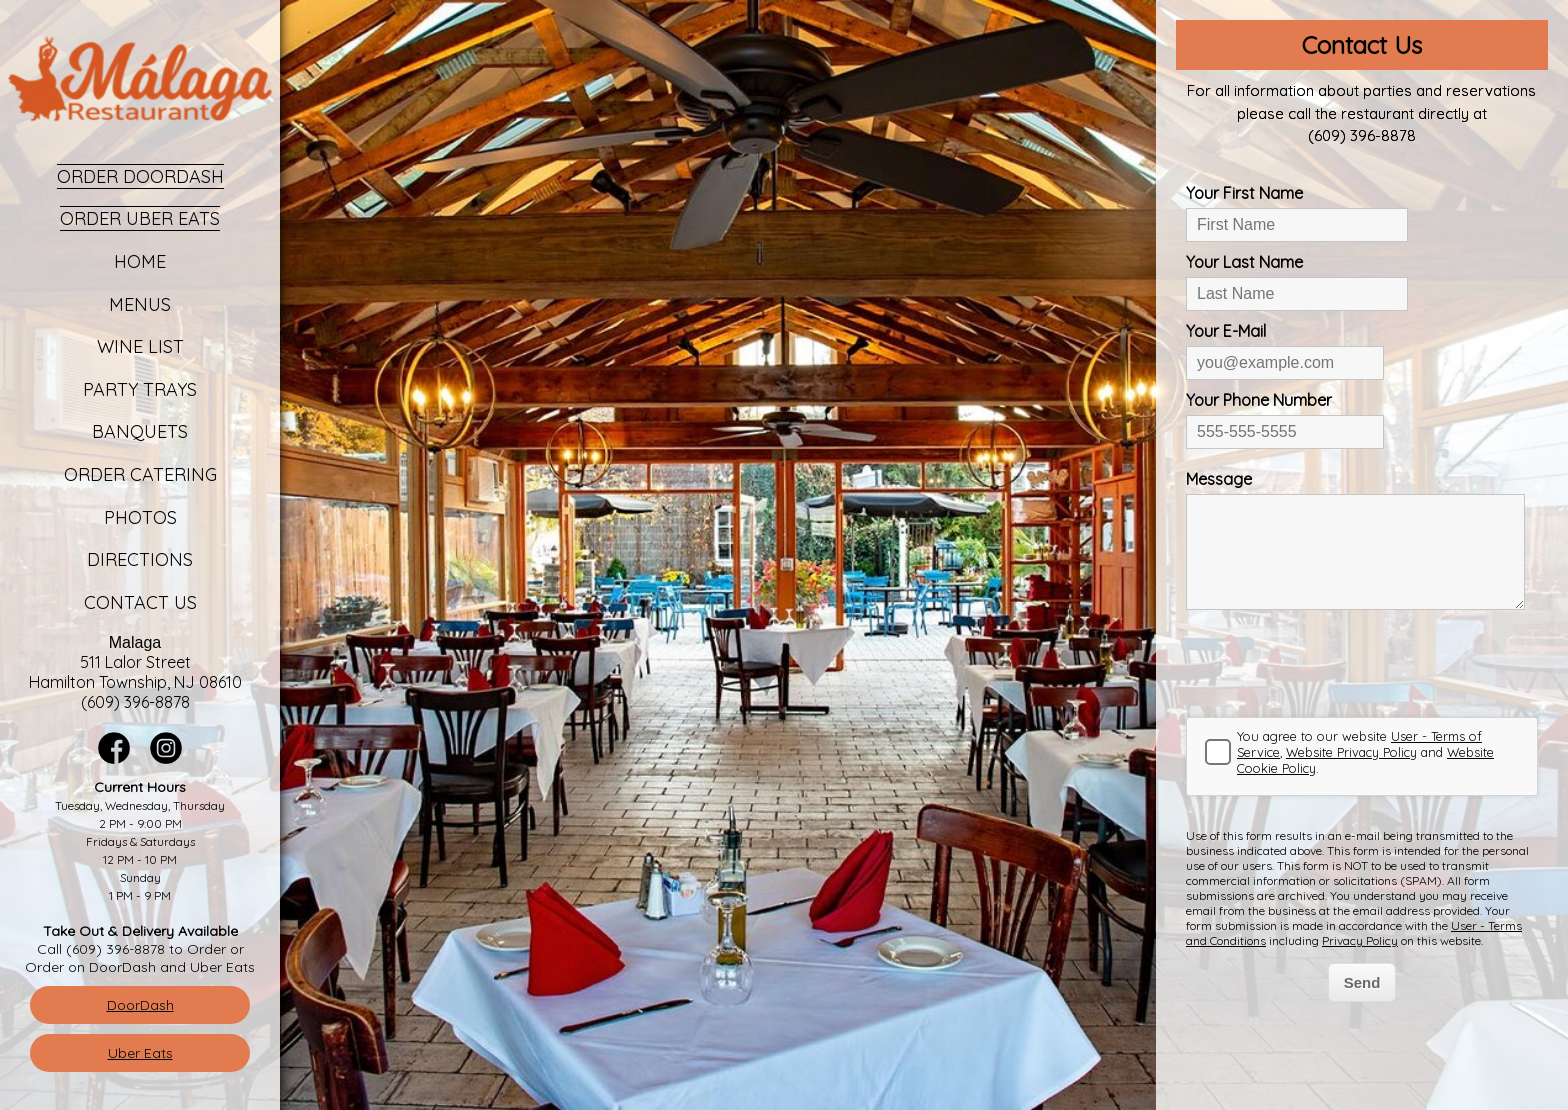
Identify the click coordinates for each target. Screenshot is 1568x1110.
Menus (140, 304)
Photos (140, 517)
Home (140, 261)
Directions (140, 559)
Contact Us (140, 602)
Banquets (140, 431)
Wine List (140, 346)
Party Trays (140, 389)
